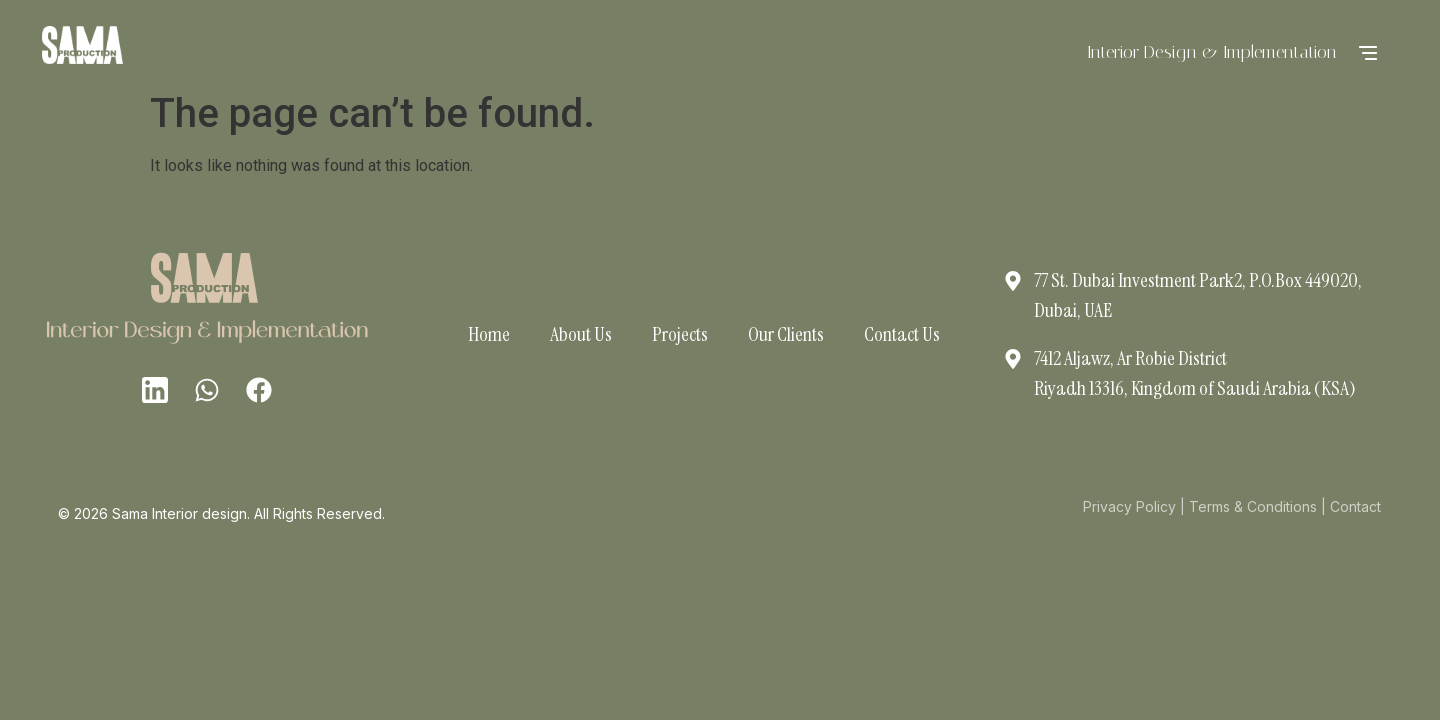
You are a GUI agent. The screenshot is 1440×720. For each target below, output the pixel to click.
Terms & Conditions (1253, 506)
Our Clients (786, 334)
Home (489, 334)
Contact (1355, 506)
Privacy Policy (1129, 506)
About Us (581, 334)
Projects (680, 334)
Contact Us (902, 334)
